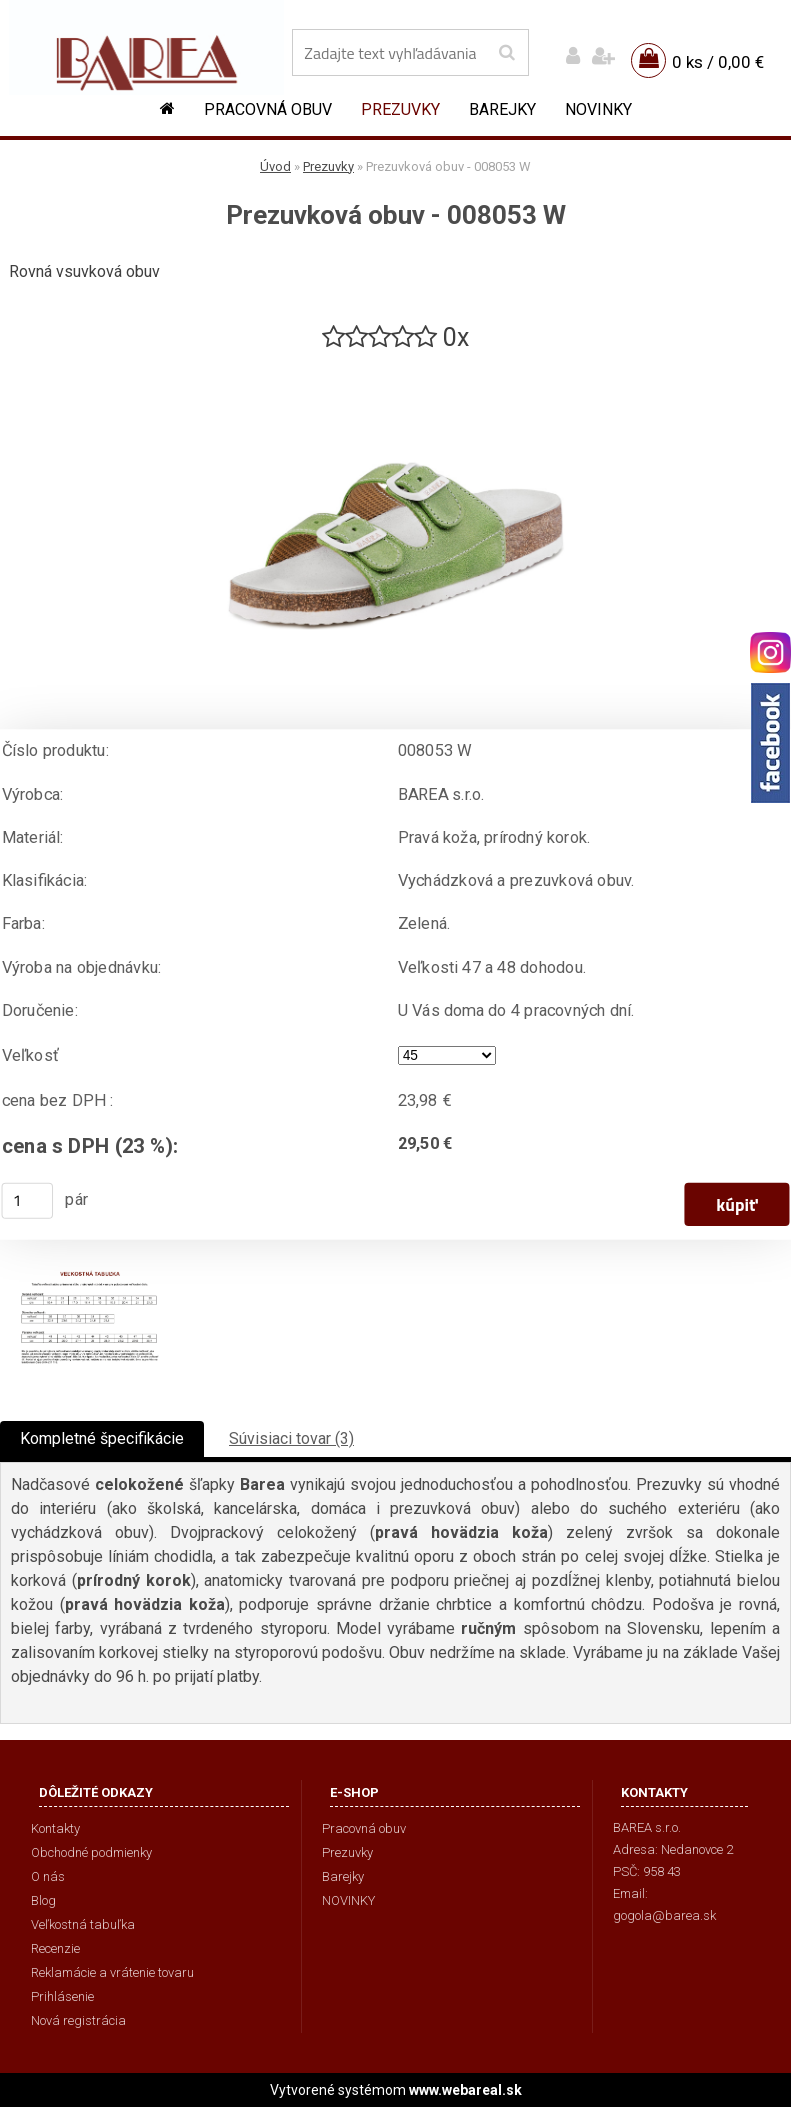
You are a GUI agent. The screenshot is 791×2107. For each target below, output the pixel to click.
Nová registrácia (78, 2020)
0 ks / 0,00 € (718, 62)
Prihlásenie (62, 1996)
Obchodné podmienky (91, 1852)
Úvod (275, 166)
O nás (48, 1876)
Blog (43, 1900)
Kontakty (55, 1828)
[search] (506, 53)
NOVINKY (598, 109)
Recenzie (55, 1948)
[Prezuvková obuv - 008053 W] (396, 362)
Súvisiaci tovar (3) (291, 1438)
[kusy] (28, 1201)
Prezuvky (400, 109)
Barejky (502, 109)
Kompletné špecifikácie (102, 1438)
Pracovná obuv (268, 109)
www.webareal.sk (465, 2090)
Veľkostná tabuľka (83, 1924)
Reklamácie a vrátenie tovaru (112, 1972)
